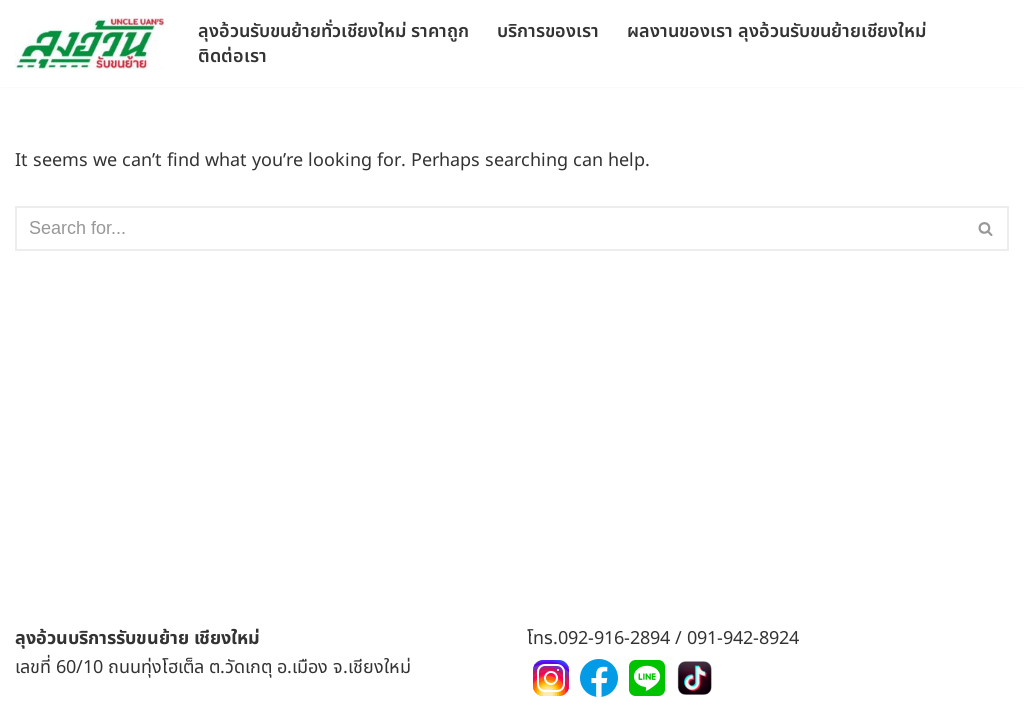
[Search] (489, 228)
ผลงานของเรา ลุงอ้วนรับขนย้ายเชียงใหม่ (776, 30)
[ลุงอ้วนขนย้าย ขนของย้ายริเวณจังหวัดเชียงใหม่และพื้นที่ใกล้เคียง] (89, 43)
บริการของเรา (548, 30)
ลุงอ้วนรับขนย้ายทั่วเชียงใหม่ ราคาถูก (333, 30)
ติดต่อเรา (232, 55)
